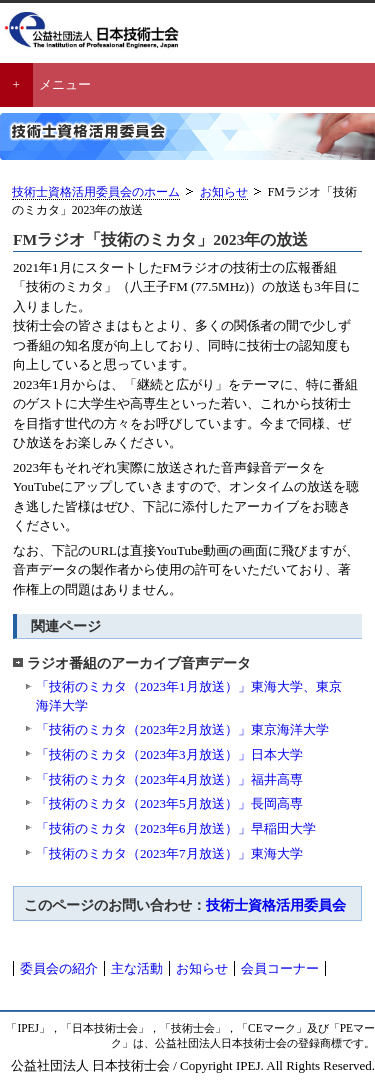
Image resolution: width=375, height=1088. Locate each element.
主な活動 (137, 968)
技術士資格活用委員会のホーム (96, 192)
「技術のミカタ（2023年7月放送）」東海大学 (169, 853)
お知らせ (224, 192)
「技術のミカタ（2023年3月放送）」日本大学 (169, 754)
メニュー (65, 84)
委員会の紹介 (59, 968)
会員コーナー (280, 968)
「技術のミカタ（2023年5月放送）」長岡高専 (169, 803)
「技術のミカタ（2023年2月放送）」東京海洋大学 (182, 729)
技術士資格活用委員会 (276, 905)
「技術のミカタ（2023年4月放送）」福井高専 (169, 779)
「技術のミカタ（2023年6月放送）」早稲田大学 (176, 828)
